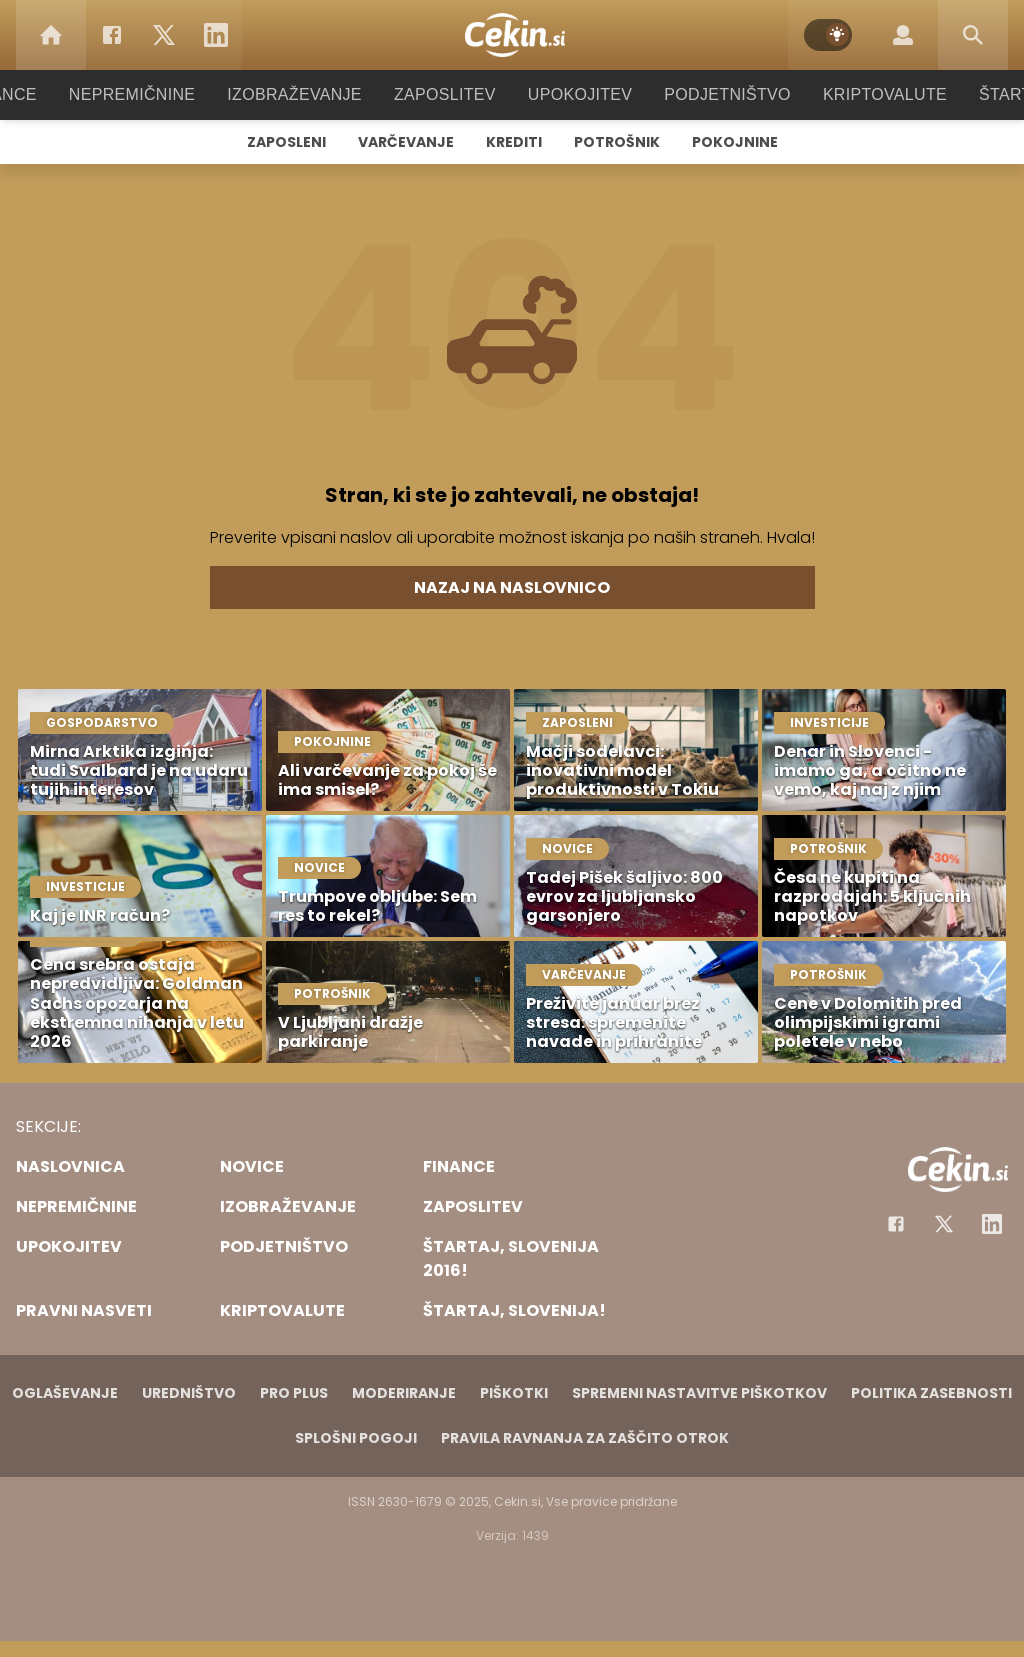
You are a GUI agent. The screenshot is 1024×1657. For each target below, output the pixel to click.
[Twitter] (164, 35)
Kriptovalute (864, 94)
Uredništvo (189, 1393)
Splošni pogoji (356, 1438)
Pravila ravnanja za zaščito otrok (585, 1438)
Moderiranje (404, 1393)
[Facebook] (112, 35)
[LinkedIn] (216, 35)
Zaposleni (286, 142)
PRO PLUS (294, 1393)
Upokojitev (573, 94)
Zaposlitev (445, 94)
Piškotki (514, 1393)
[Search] (973, 35)
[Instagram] (992, 1224)
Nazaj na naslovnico (512, 587)
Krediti (514, 142)
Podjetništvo (714, 94)
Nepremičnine (151, 94)
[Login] (903, 35)
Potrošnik (617, 142)
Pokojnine (735, 142)
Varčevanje (406, 142)
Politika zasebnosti (931, 1393)
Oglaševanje (65, 1393)
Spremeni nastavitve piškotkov (699, 1393)
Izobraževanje (303, 94)
